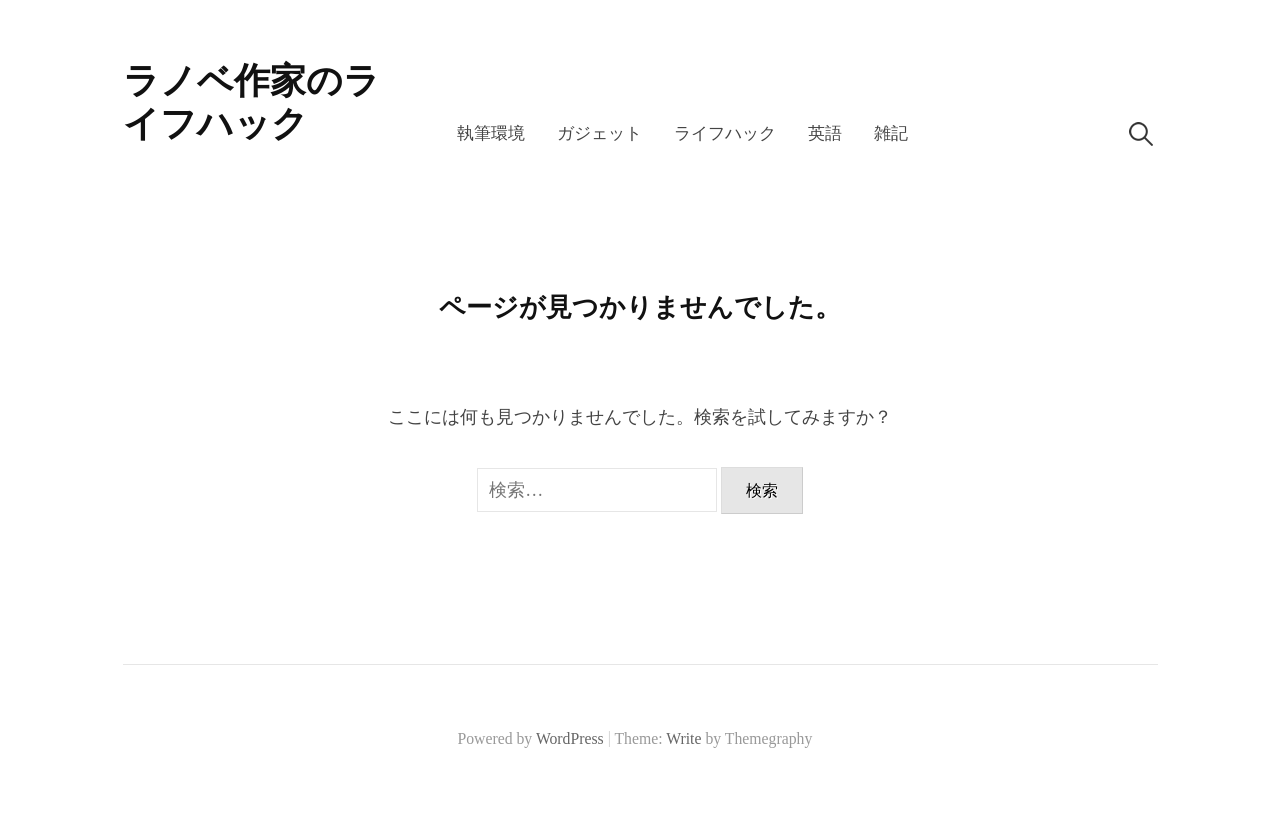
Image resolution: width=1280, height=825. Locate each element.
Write (683, 738)
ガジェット (599, 133)
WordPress (570, 738)
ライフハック (725, 133)
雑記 (891, 133)
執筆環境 (491, 133)
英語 (825, 133)
